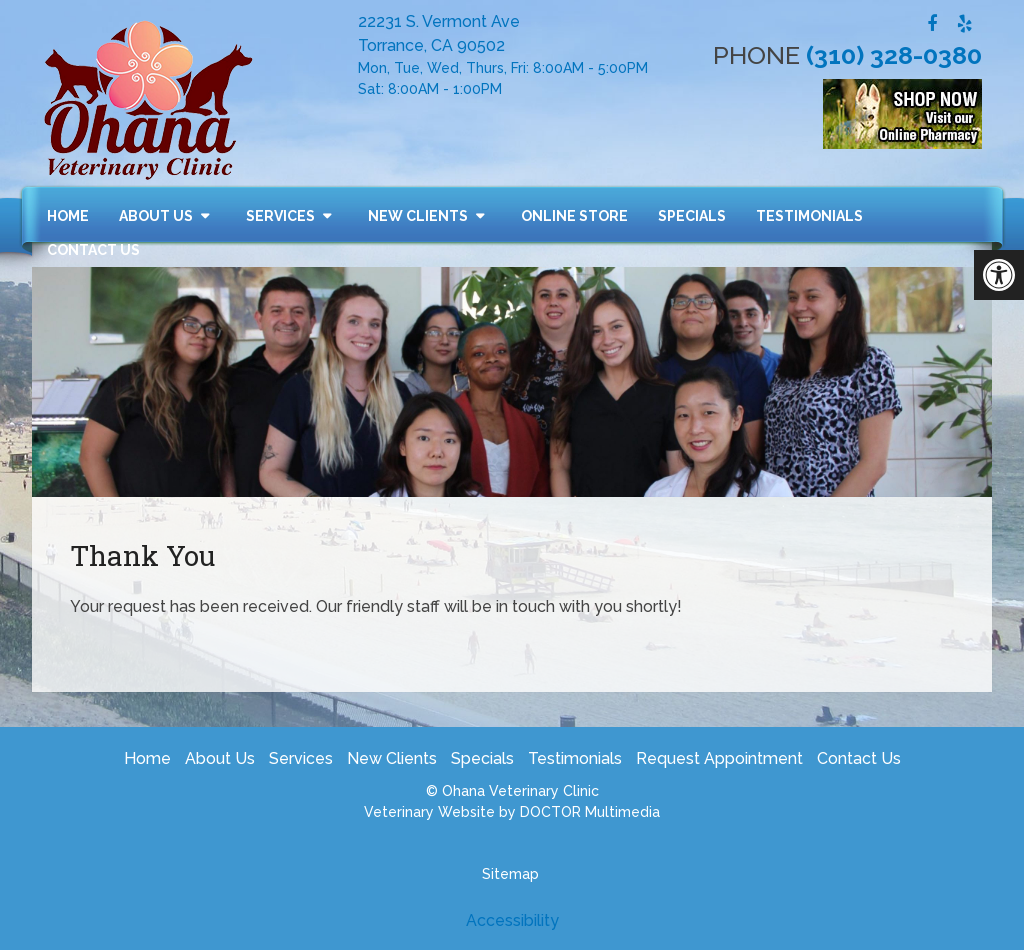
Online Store (574, 216)
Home (68, 216)
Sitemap (510, 874)
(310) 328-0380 (894, 55)
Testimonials (809, 216)
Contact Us (93, 250)
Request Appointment (719, 758)
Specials (692, 216)
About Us (156, 216)
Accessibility (512, 920)
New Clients (418, 216)
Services (280, 216)
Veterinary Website (429, 812)
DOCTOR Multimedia (590, 812)
